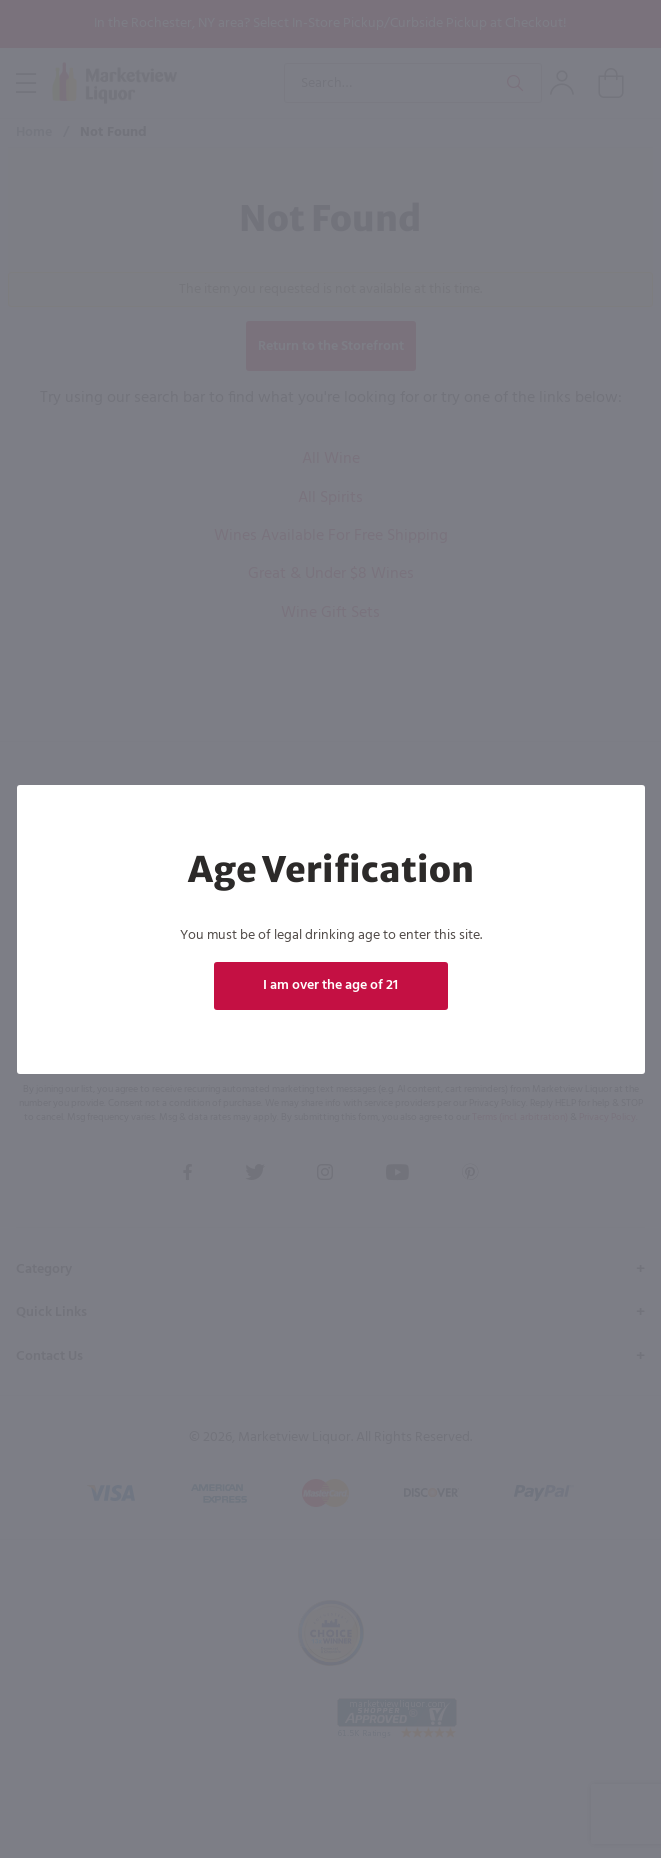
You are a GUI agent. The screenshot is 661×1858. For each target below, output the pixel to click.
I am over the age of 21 (330, 985)
